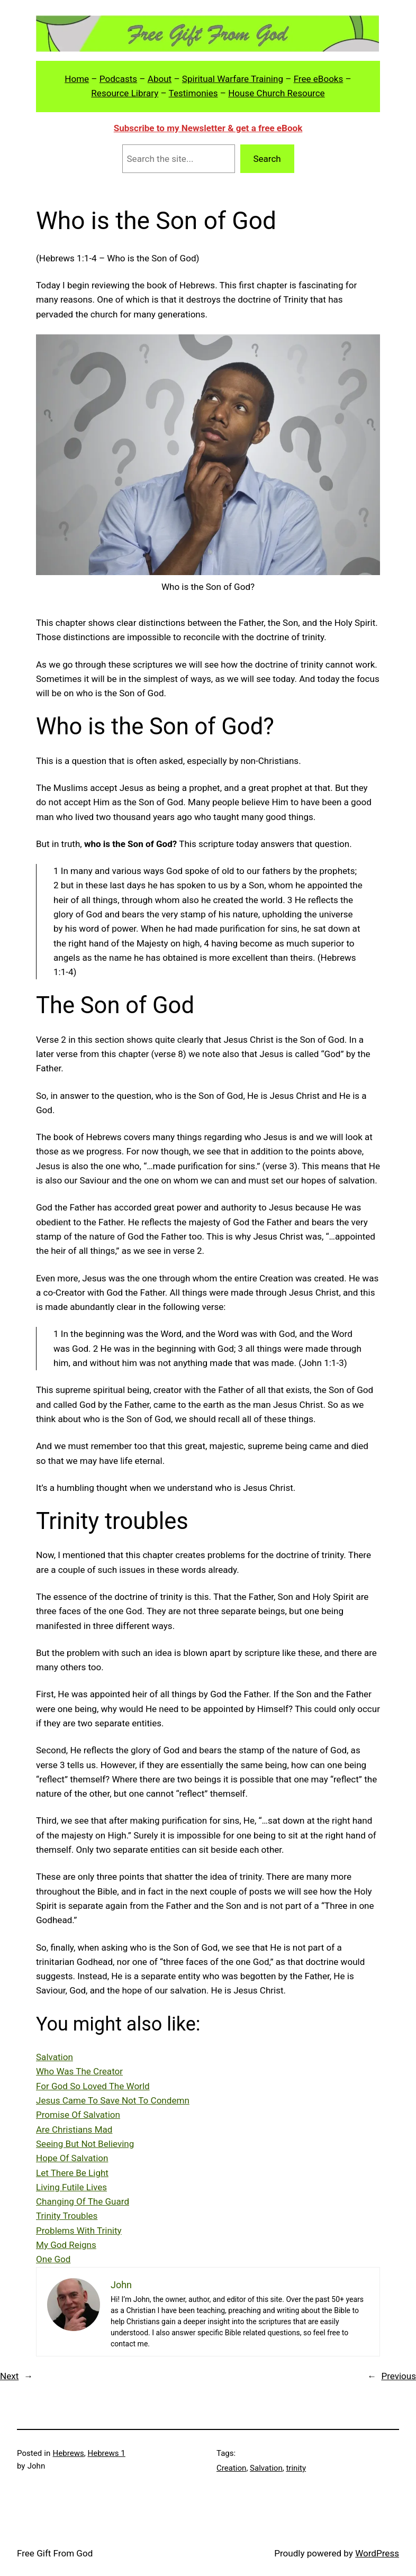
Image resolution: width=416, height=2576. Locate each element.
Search (267, 158)
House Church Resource (276, 93)
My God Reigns (66, 2245)
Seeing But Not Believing (85, 2143)
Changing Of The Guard (82, 2201)
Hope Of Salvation (72, 2158)
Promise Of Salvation (78, 2114)
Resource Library (124, 93)
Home (77, 79)
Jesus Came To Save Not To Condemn (112, 2100)
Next (9, 2376)
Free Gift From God (55, 2553)
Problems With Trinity (79, 2230)
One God (53, 2259)
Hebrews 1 (106, 2453)
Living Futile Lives (71, 2187)
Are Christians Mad (74, 2129)
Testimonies (193, 93)
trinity (296, 2468)
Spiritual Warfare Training (232, 79)
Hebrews (68, 2453)
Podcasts (118, 79)
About (159, 79)
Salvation (54, 2057)
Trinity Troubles (66, 2215)
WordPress (377, 2553)
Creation (231, 2468)
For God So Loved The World (93, 2086)
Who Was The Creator (79, 2071)
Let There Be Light (72, 2173)
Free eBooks (318, 79)
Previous (398, 2376)
